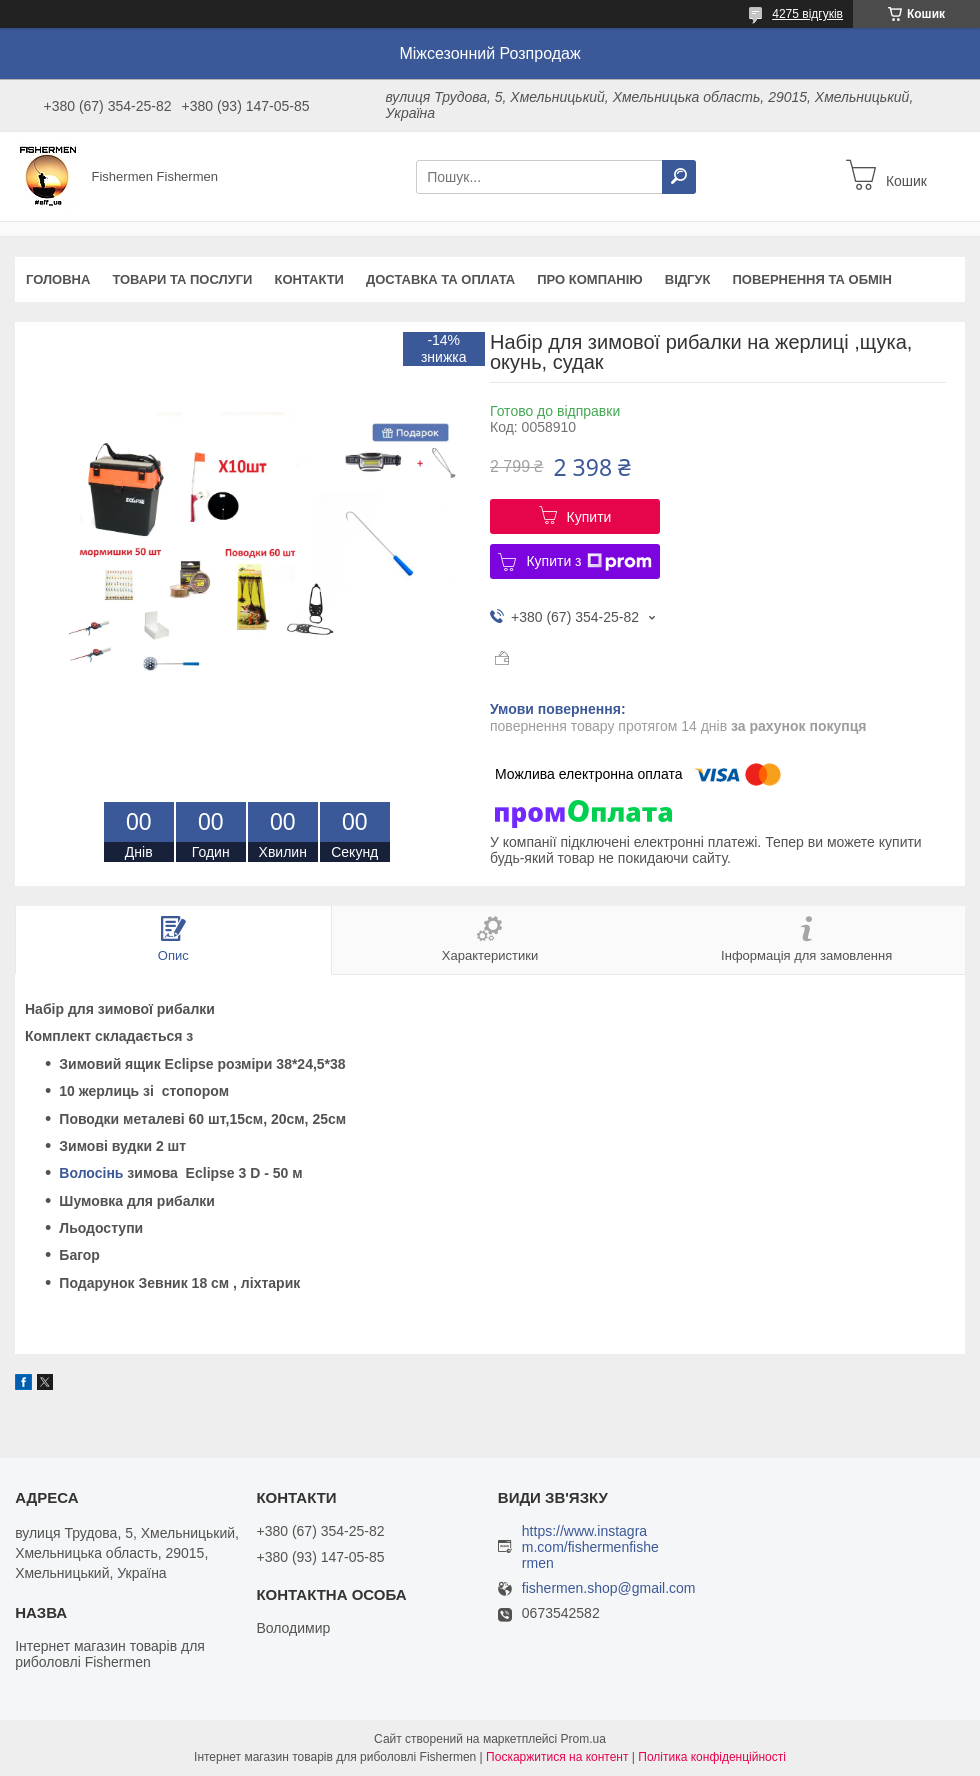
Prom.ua (583, 1739)
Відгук (688, 279)
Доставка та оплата (440, 279)
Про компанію (590, 279)
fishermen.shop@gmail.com (609, 1588)
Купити (589, 517)
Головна (58, 279)
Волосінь (91, 1173)
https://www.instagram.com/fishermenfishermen (590, 1547)
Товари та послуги (182, 279)
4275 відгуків (807, 14)
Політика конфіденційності (712, 1757)
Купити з (588, 562)
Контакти (309, 279)
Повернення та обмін (811, 279)
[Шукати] (679, 177)
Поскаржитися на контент (557, 1757)
